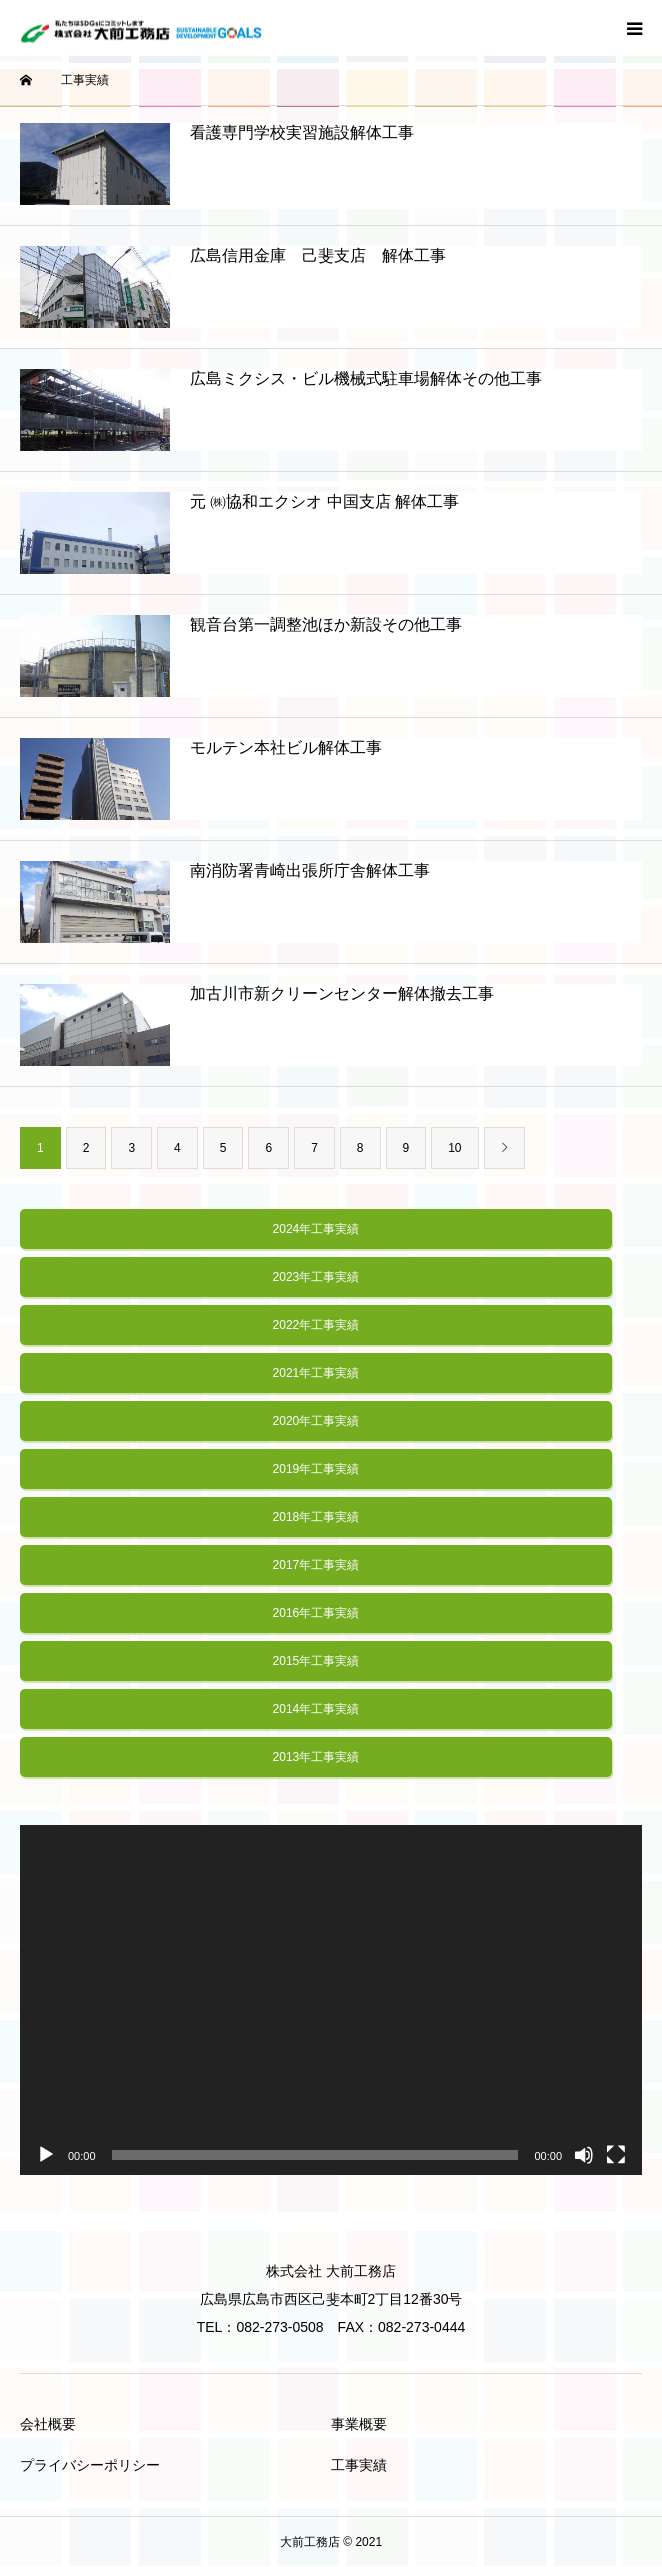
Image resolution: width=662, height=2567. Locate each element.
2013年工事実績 (316, 1757)
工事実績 (359, 2465)
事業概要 (359, 2424)
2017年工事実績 (316, 1565)
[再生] (46, 2155)
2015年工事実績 (316, 1661)
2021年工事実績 (316, 1373)
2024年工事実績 (316, 1229)
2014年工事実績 (316, 1709)
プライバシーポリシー (90, 2465)
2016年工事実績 (316, 1613)
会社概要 (48, 2424)
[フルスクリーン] (616, 2155)
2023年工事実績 (316, 1277)
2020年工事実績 (316, 1421)
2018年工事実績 (316, 1517)
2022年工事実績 (316, 1325)
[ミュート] (584, 2155)
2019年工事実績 (316, 1469)
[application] (331, 2000)
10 (454, 1148)
